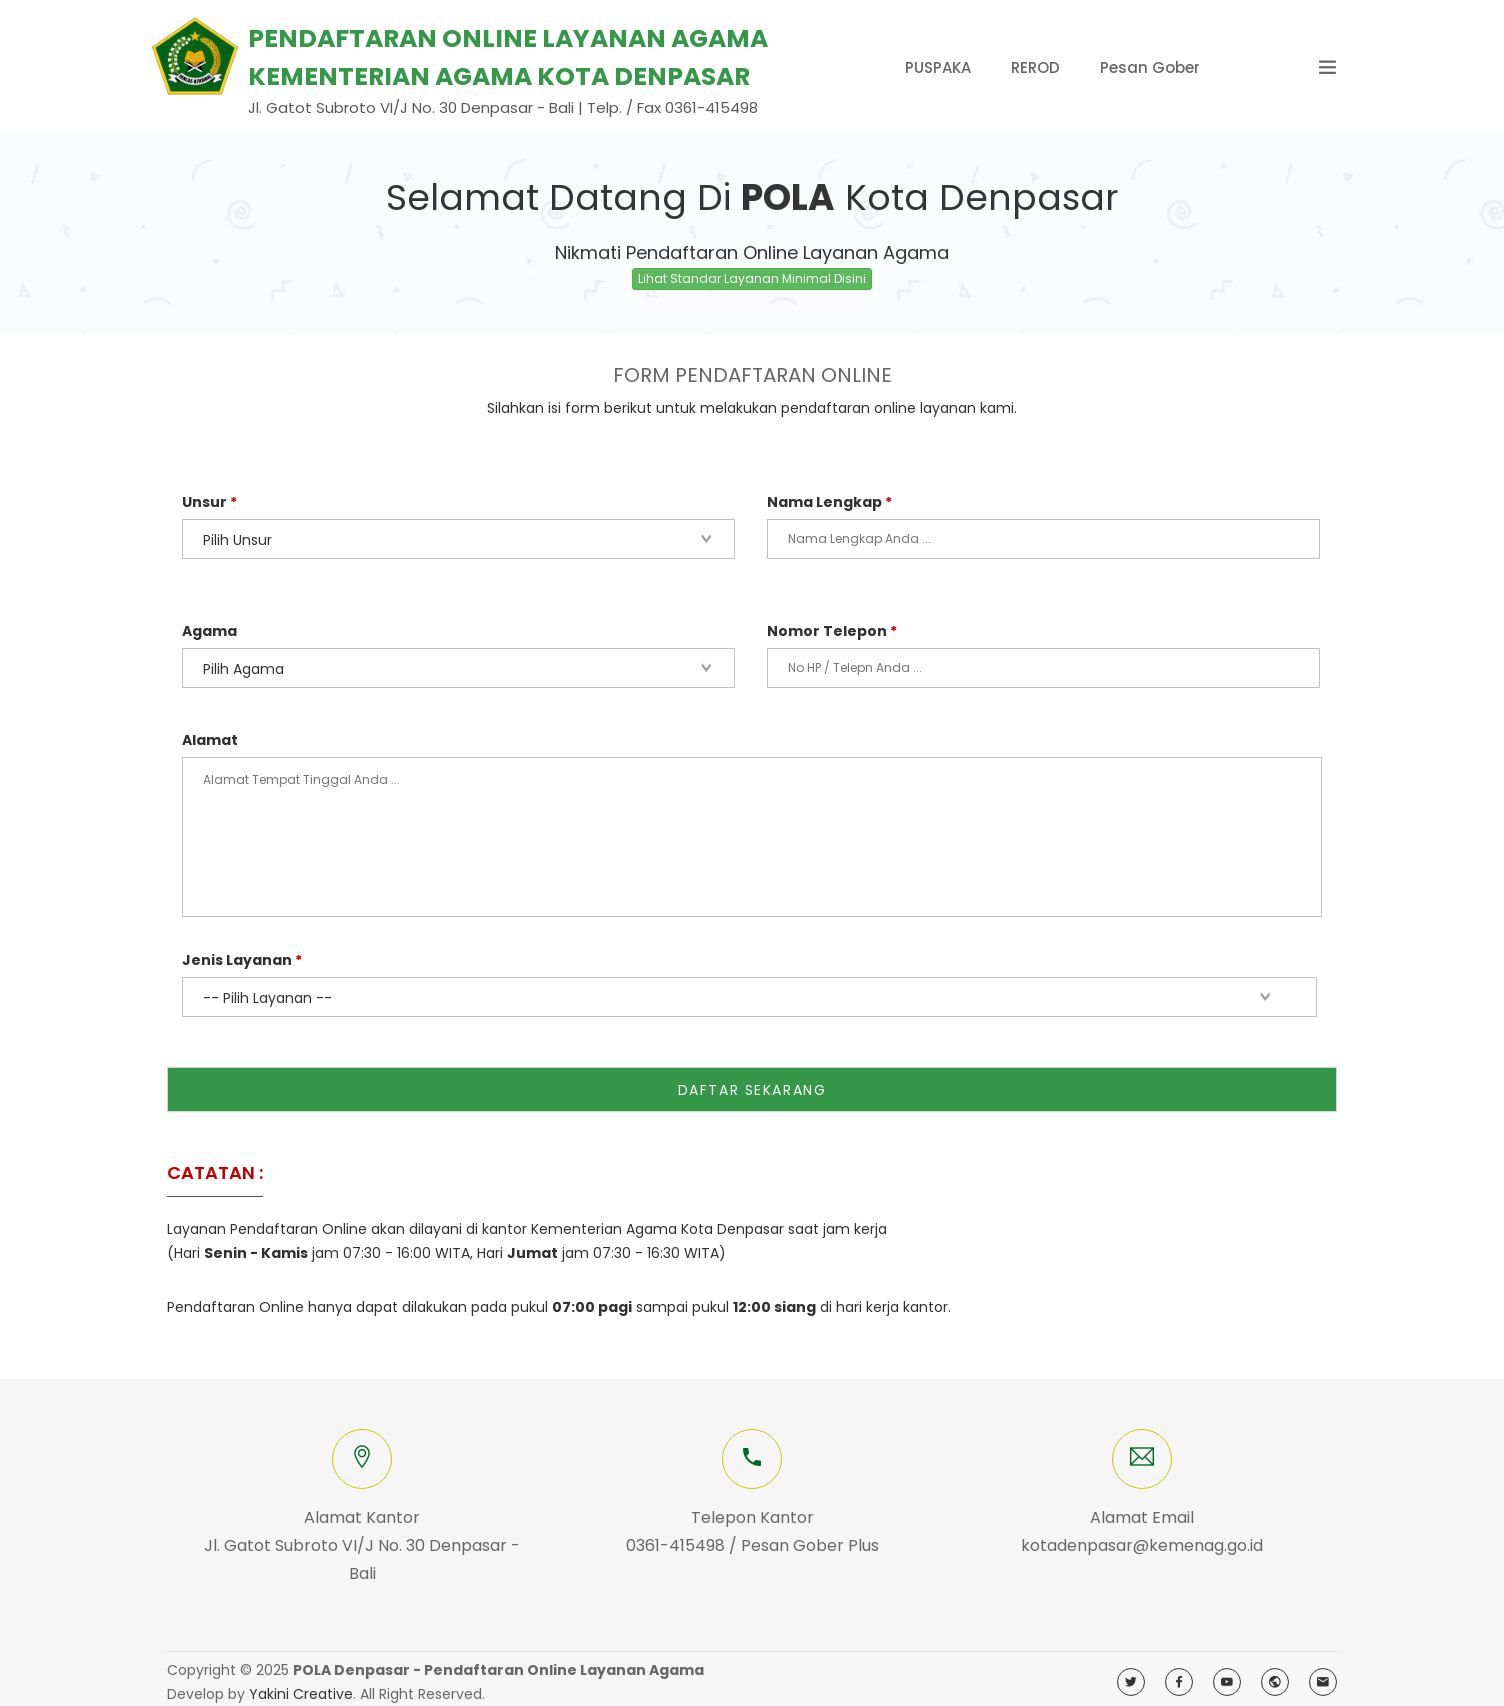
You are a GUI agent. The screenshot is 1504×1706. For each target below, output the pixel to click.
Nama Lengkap (829, 502)
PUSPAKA (938, 67)
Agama (209, 631)
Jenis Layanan (242, 960)
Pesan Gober (1150, 67)
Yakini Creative (301, 1688)
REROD (1035, 67)
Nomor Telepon (832, 631)
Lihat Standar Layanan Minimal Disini (752, 278)
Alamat (210, 740)
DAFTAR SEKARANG (752, 1084)
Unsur (209, 502)
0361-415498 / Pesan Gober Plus (752, 1539)
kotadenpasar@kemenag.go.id (1142, 1539)
